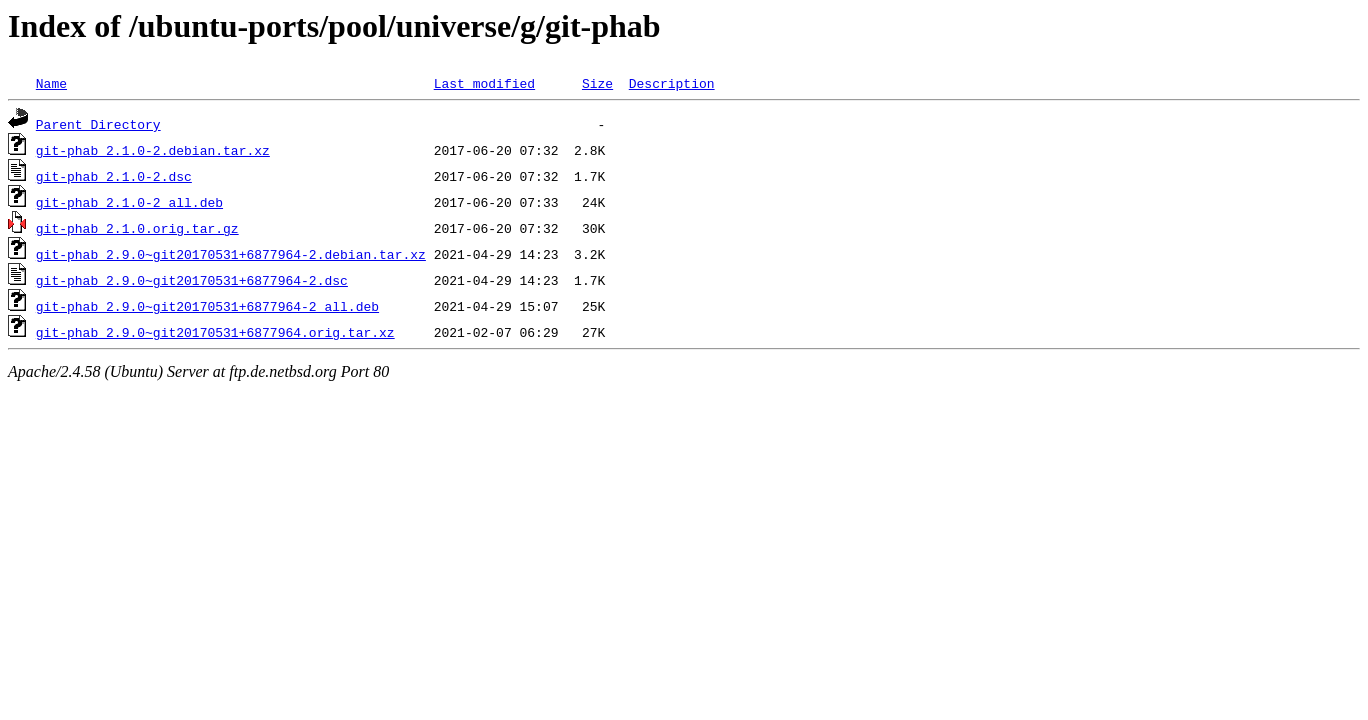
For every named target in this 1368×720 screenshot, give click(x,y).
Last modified (484, 83)
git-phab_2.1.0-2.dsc (114, 176)
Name (51, 83)
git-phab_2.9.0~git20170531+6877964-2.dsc (192, 280)
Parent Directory (98, 124)
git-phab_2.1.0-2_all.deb (129, 202)
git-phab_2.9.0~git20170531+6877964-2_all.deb (207, 306)
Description (672, 83)
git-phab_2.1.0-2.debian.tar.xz (153, 150)
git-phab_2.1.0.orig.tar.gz (137, 228)
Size (597, 83)
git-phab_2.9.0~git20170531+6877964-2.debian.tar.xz (231, 254)
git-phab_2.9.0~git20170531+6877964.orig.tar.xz (215, 332)
